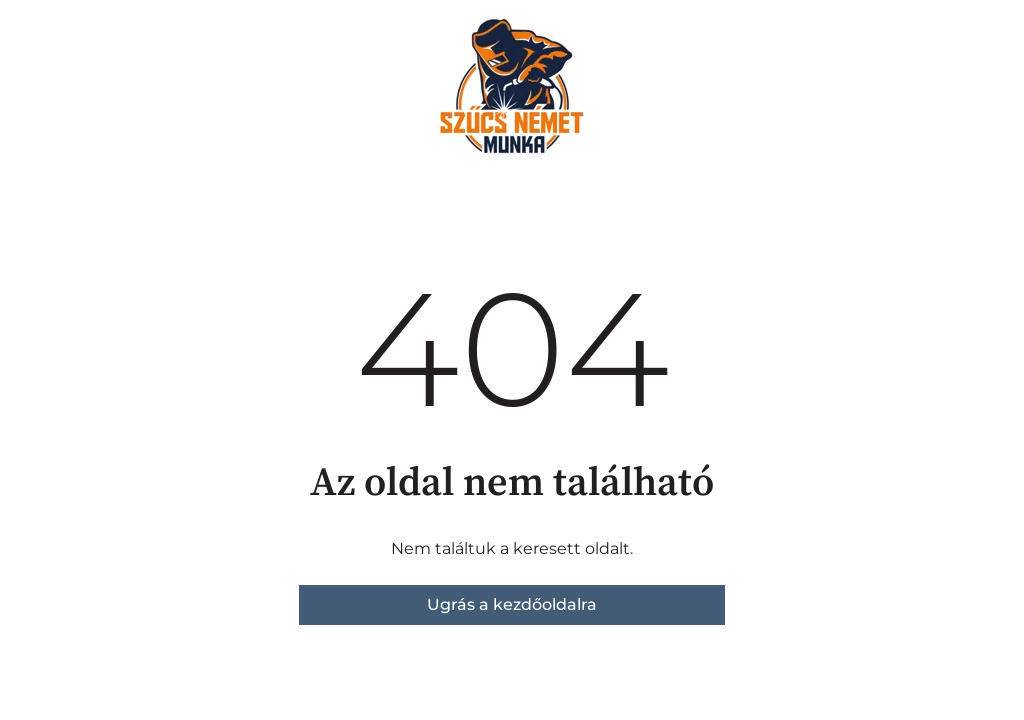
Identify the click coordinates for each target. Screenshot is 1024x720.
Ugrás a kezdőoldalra (512, 604)
